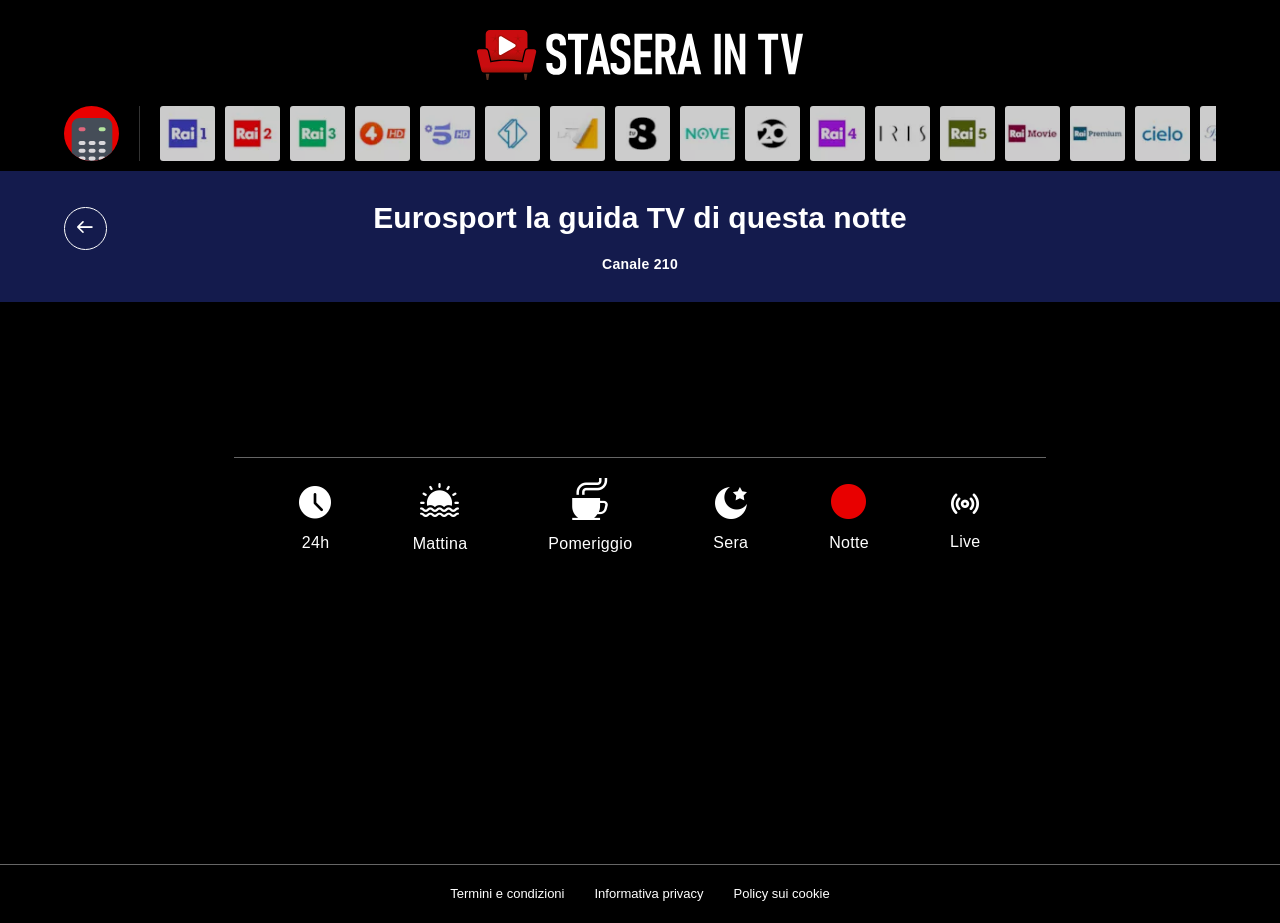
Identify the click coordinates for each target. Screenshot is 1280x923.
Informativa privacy (648, 893)
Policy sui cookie (782, 893)
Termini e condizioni (507, 893)
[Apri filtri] (91, 133)
